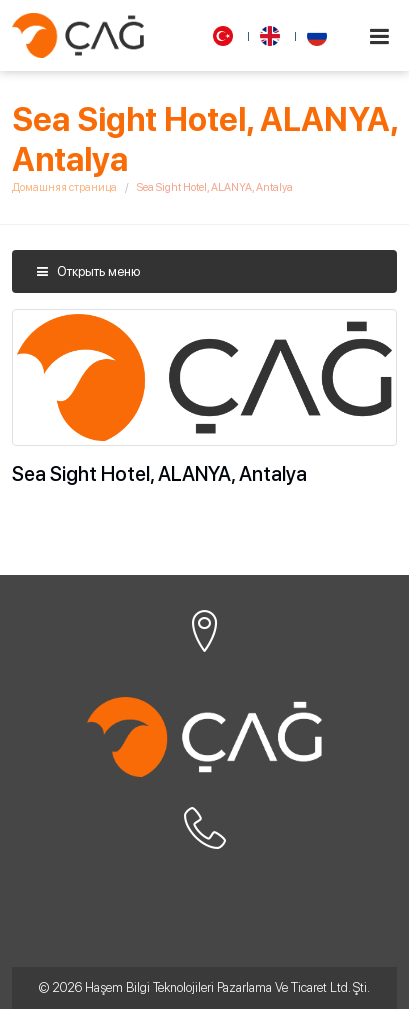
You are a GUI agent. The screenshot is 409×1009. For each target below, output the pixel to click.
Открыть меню (88, 271)
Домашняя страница (64, 187)
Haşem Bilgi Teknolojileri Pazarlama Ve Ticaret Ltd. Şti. (227, 987)
